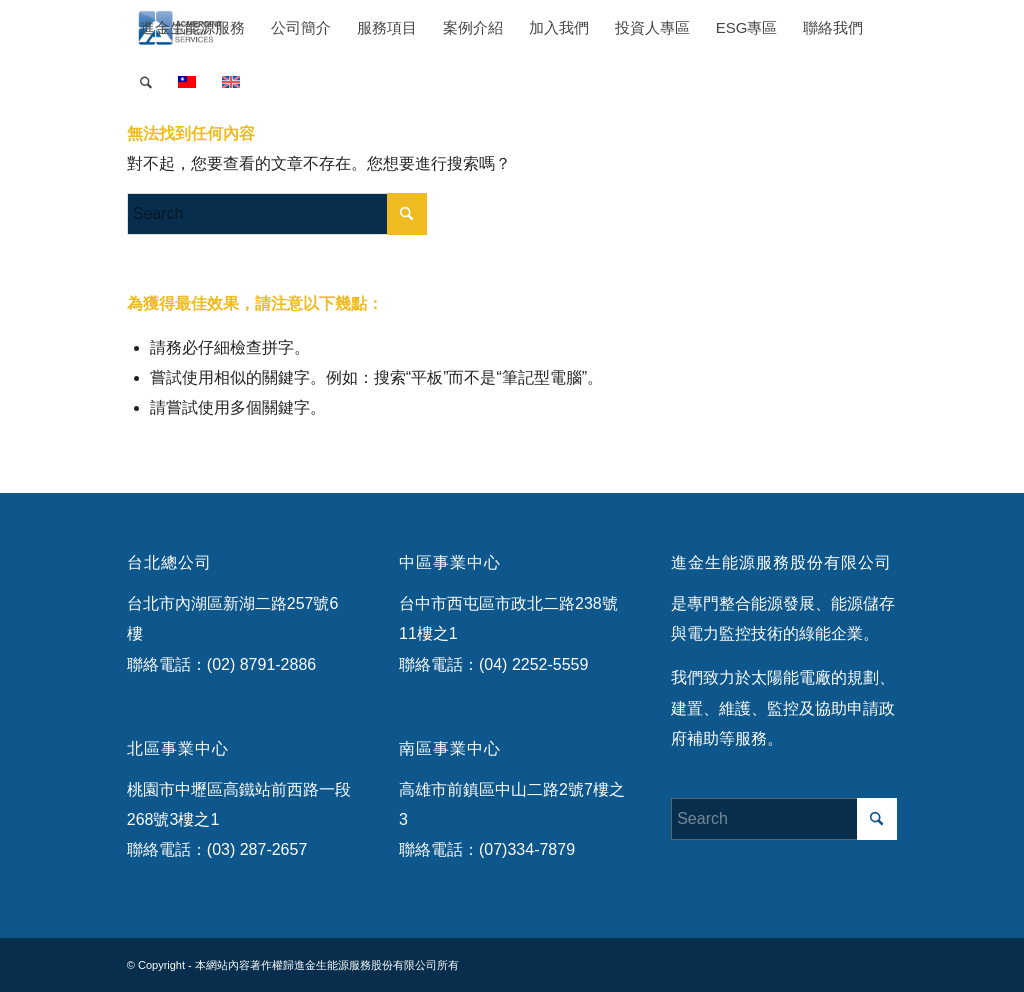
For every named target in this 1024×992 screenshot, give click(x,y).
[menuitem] (192, 27)
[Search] (146, 82)
